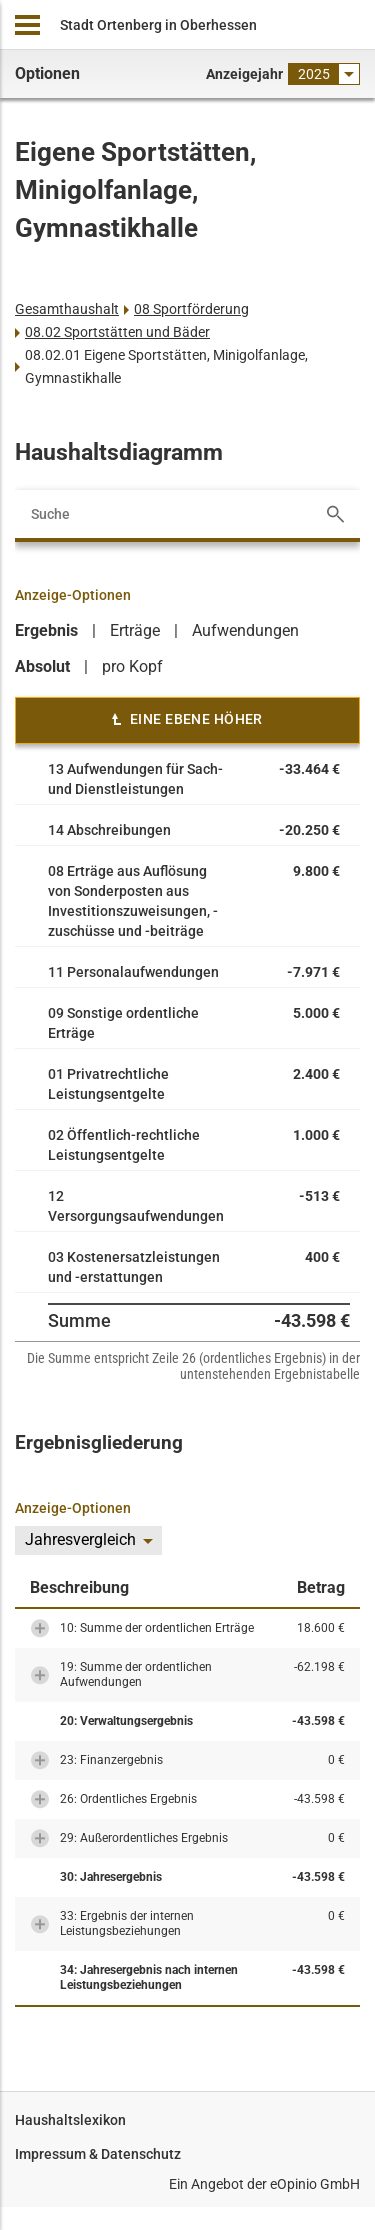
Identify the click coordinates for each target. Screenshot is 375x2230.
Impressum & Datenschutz (98, 2154)
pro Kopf (132, 666)
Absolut (42, 666)
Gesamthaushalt (67, 309)
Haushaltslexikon (70, 2120)
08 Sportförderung (191, 309)
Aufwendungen (245, 630)
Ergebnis (46, 630)
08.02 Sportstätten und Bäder (117, 332)
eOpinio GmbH (315, 2184)
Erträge (135, 630)
